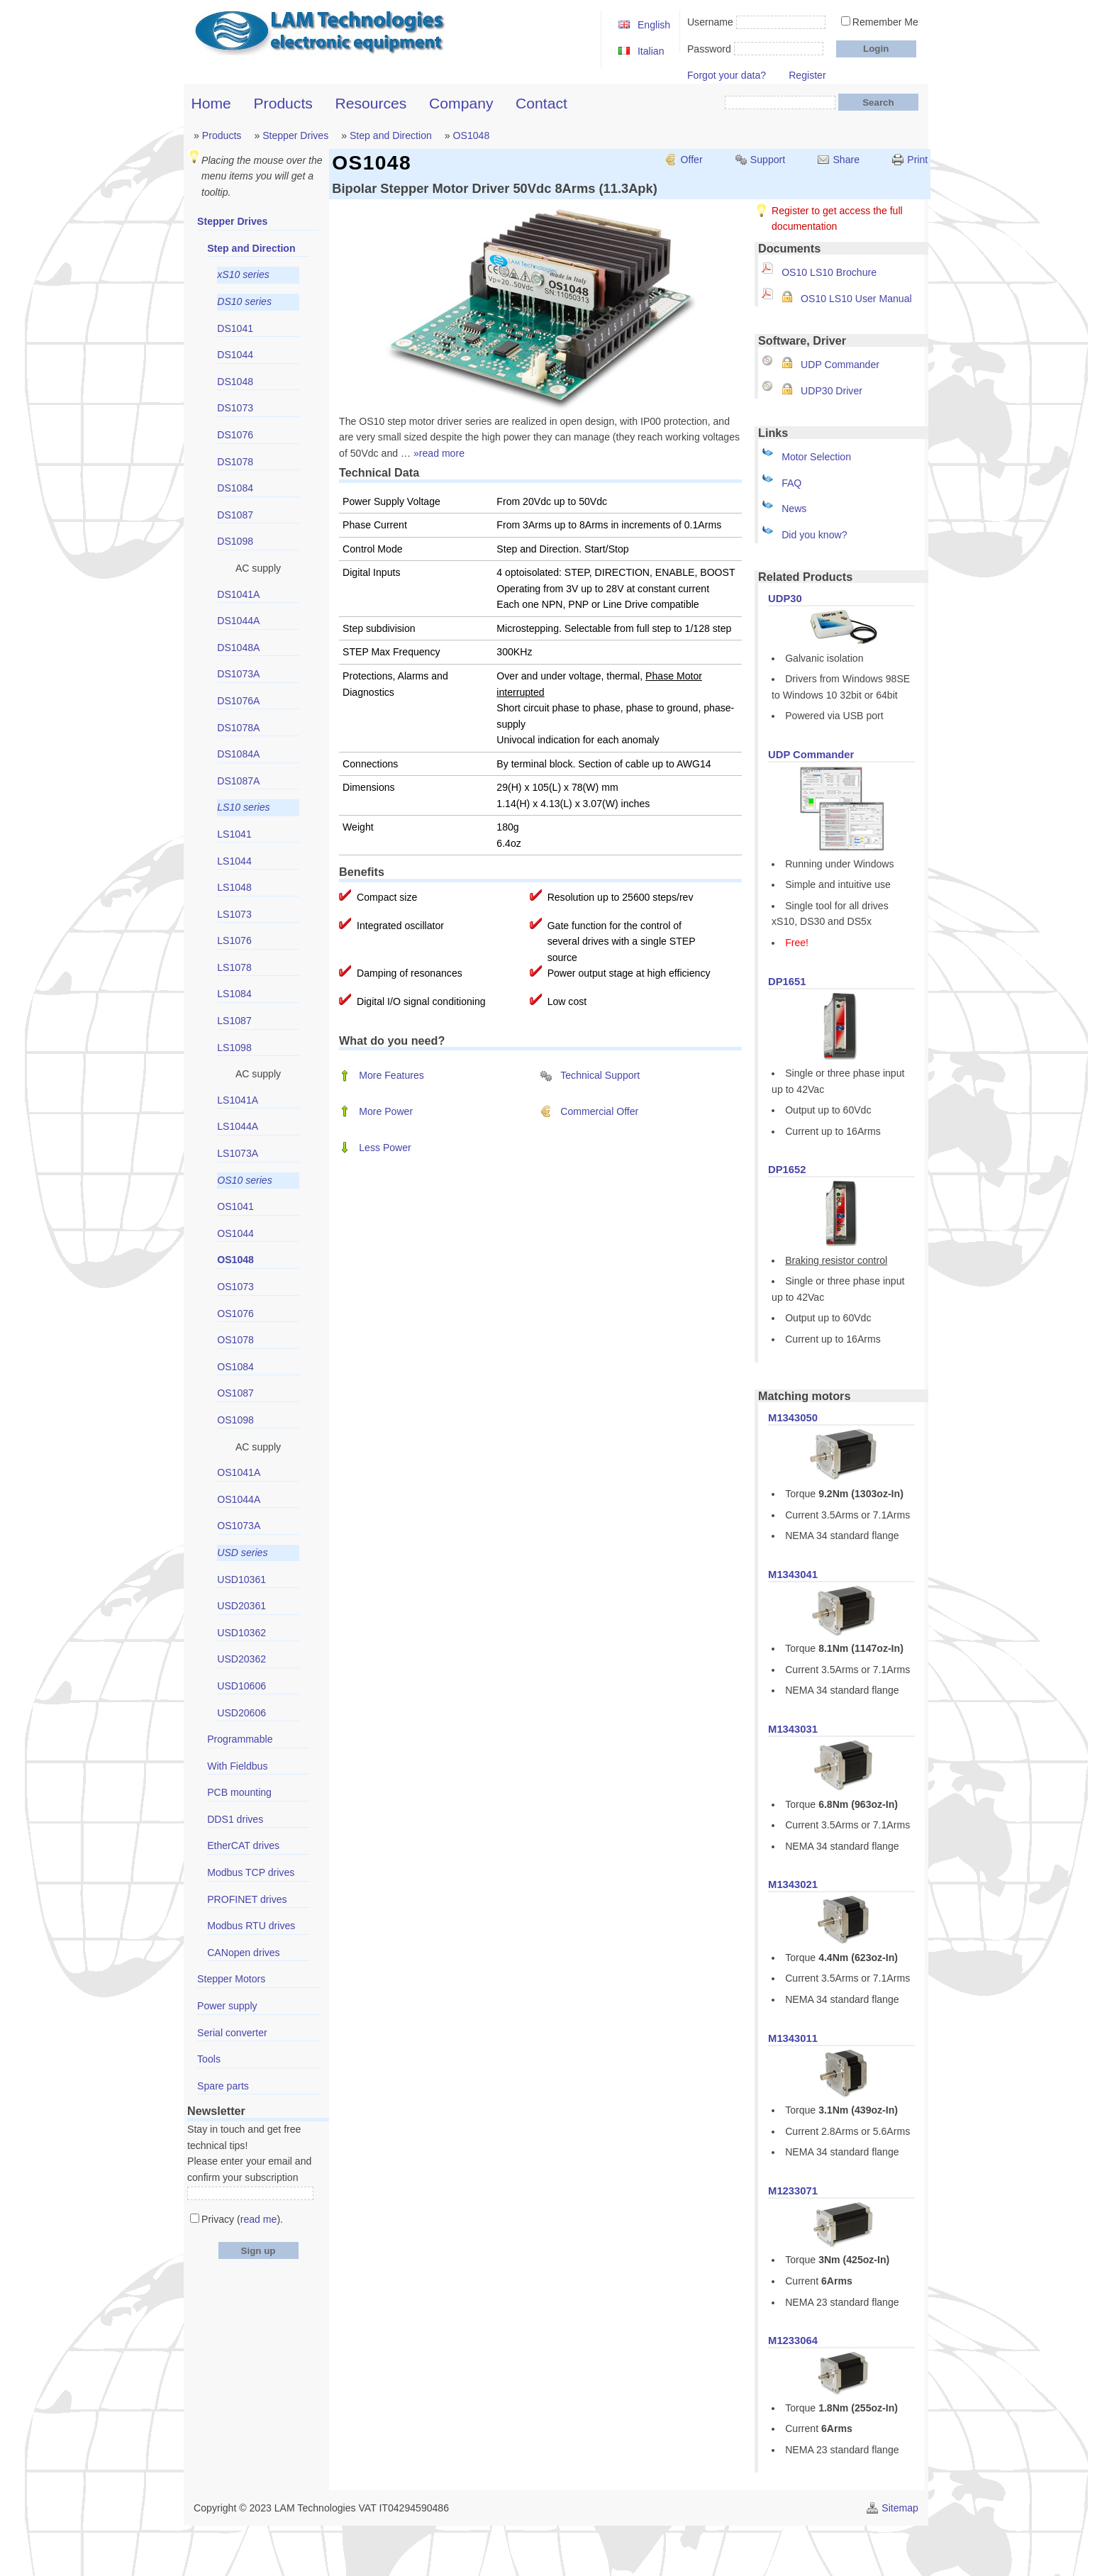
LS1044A (237, 1126)
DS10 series (244, 301)
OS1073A (238, 1525)
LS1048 (234, 887)
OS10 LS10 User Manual (856, 298)
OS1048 (471, 135)
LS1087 (234, 1020)
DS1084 (235, 488)
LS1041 (234, 834)
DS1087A (238, 781)
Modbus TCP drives (250, 1872)
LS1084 (234, 993)
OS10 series (244, 1180)
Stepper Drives (295, 135)
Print (917, 159)
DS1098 (235, 541)
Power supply (227, 2005)
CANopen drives (243, 1952)
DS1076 (235, 434)
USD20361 (241, 1605)
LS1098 (234, 1047)
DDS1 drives (235, 1819)
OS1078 (235, 1339)
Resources (371, 103)
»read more (439, 453)
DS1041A (238, 594)
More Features (391, 1075)
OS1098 (235, 1420)
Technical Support (600, 1075)
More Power (386, 1111)
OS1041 (235, 1206)
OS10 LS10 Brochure (829, 272)
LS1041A (237, 1100)
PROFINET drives (247, 1899)
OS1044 (235, 1233)
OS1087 (235, 1393)
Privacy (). (242, 2219)
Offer (692, 159)
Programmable (239, 1739)
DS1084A (238, 754)
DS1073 (235, 407)
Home (211, 103)
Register (807, 75)
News (794, 508)
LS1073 (234, 914)
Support (767, 159)
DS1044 (235, 354)
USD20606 (241, 1713)
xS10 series (243, 274)
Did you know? (814, 534)
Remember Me (885, 22)
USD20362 (241, 1659)
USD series (242, 1552)
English (654, 24)
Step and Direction (391, 135)
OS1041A (238, 1472)
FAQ (791, 483)
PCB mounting (239, 1792)
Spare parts (223, 2086)
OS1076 (235, 1313)
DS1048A (238, 647)
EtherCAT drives (243, 1845)
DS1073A (238, 673)
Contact (541, 103)
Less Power (385, 1147)
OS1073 (235, 1286)
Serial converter (232, 2032)
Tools (209, 2059)
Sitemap (900, 2508)
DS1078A (238, 727)
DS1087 (235, 515)
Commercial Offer (599, 1111)
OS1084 (235, 1366)
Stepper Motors (231, 1978)
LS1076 (234, 940)
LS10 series (243, 807)
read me (258, 2219)
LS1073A (237, 1153)
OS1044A (238, 1499)
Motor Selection (816, 456)
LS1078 (234, 967)
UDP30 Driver (831, 390)
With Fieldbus (237, 1766)
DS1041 (235, 328)
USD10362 (241, 1632)
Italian (651, 51)
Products (283, 103)
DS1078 (235, 461)
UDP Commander (840, 364)
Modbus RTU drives (251, 1925)
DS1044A (238, 620)
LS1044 (234, 861)
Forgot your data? (726, 75)
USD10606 (241, 1686)
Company (461, 103)
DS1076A (238, 700)
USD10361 (241, 1579)
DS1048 (235, 381)
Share (846, 159)
